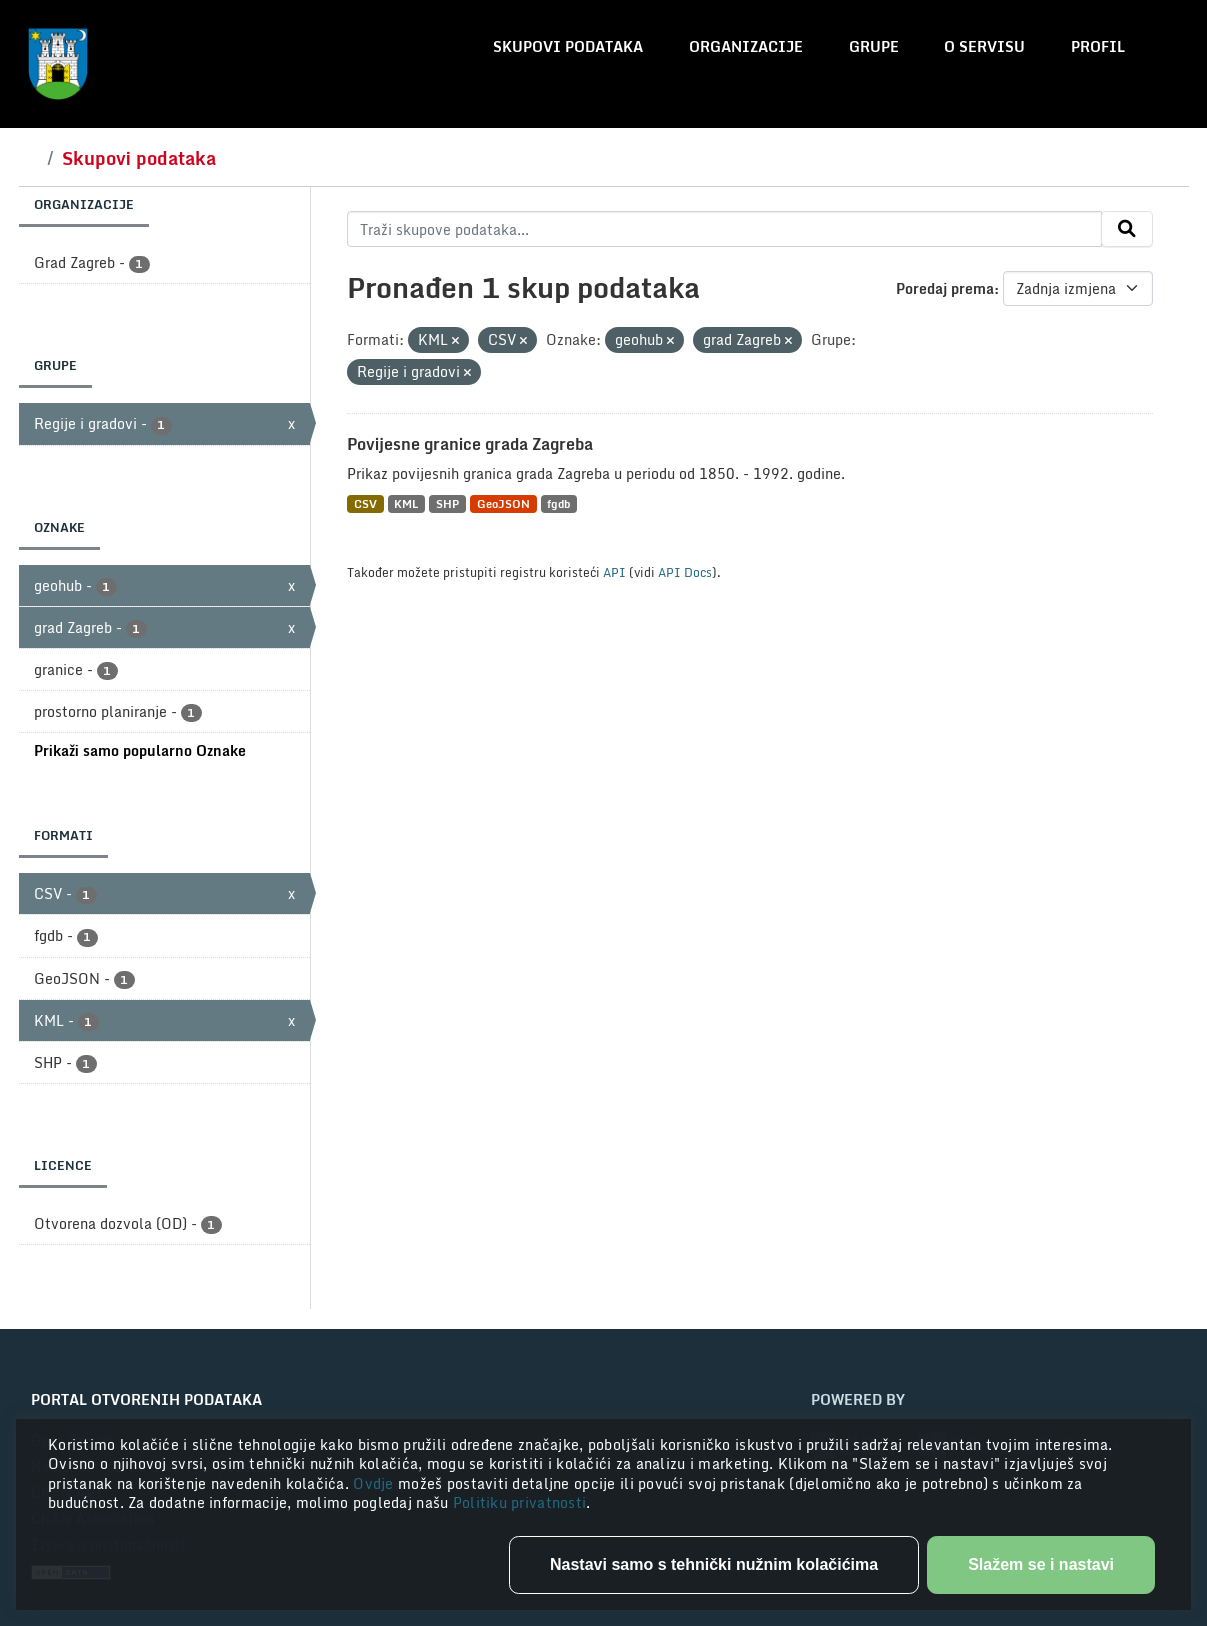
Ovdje (375, 1483)
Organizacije (746, 46)
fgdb (558, 503)
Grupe (874, 46)
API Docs (685, 572)
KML (406, 503)
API (614, 572)
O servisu (984, 46)
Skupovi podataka (568, 46)
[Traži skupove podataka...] (724, 229)
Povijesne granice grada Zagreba (470, 444)
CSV (365, 503)
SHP (447, 503)
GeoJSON (503, 503)
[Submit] (1127, 229)
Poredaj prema (945, 288)
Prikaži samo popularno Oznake (140, 750)
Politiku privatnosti (520, 1502)
